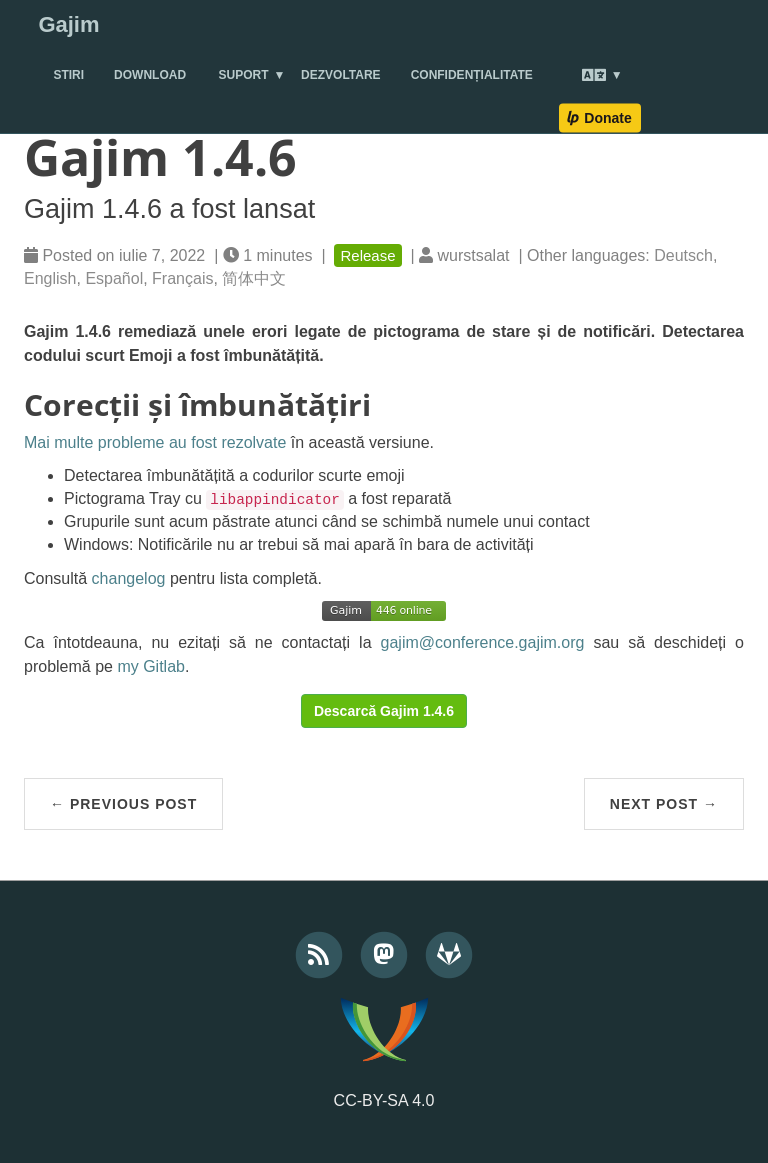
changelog (129, 578)
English (50, 278)
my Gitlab (151, 666)
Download (150, 75)
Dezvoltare (341, 75)
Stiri (68, 75)
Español (114, 278)
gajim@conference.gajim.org (483, 642)
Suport (244, 75)
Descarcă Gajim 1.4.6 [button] (384, 711)
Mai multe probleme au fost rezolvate (155, 442)
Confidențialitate (472, 75)
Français (182, 278)
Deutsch (683, 255)
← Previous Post (123, 804)
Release (367, 255)
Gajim (68, 24)
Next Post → (664, 804)
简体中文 (254, 278)
